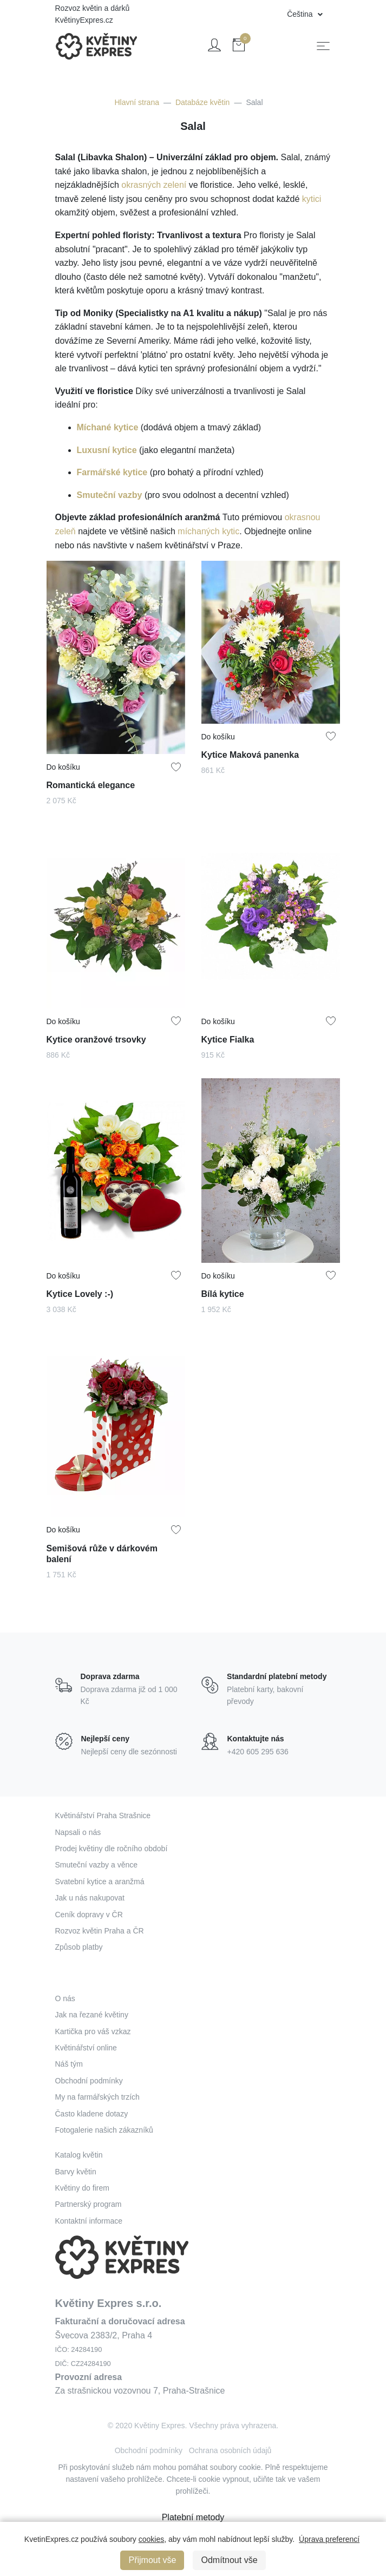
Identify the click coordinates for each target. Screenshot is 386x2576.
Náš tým (69, 2064)
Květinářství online (86, 2047)
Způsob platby (79, 1947)
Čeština (301, 14)
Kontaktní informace (89, 2221)
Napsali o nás (78, 1832)
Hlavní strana (136, 102)
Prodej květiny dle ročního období (111, 1848)
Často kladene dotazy (91, 2113)
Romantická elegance (91, 782)
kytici (312, 199)
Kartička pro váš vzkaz (93, 2031)
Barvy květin (75, 2171)
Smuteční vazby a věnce (96, 1864)
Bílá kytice (224, 1291)
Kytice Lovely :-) (80, 1291)
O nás (65, 1998)
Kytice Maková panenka (250, 752)
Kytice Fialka (228, 1036)
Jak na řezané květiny (91, 2014)
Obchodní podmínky (89, 2080)
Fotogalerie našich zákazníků (104, 2130)
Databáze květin (202, 102)
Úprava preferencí (329, 2539)
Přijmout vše (152, 2560)
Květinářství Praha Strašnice (103, 1815)
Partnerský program (88, 2204)
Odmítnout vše (229, 2560)
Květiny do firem (82, 2188)
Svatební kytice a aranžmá (100, 1881)
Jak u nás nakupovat (90, 1897)
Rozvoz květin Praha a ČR (99, 1930)
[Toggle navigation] (323, 46)
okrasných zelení (153, 184)
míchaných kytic (208, 531)
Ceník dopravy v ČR (89, 1914)
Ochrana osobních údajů (230, 2450)
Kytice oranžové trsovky (96, 1036)
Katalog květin (79, 2155)
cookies (151, 2539)
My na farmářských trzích (97, 2097)
